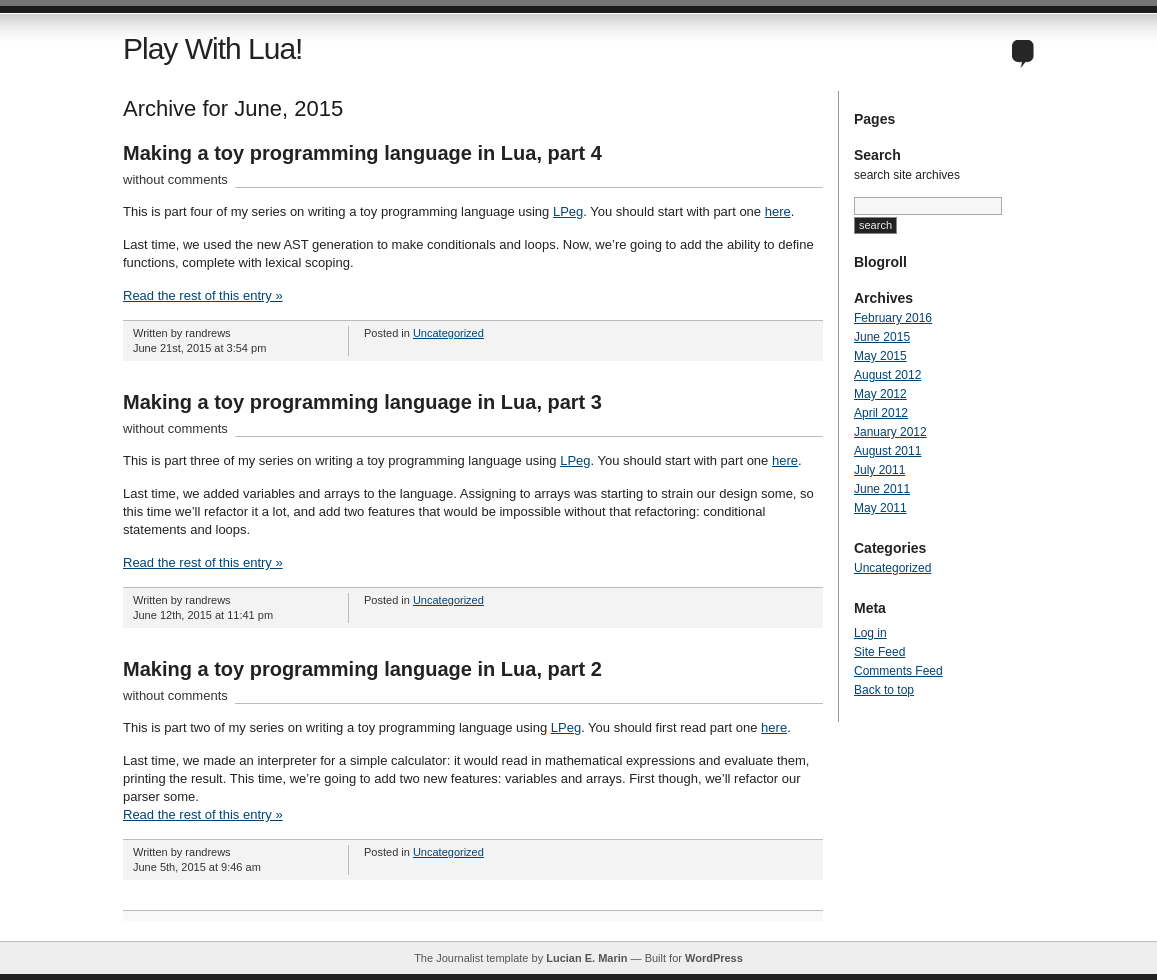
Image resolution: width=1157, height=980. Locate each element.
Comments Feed (898, 671)
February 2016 (893, 318)
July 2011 (879, 470)
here (778, 211)
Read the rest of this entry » (203, 295)
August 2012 (887, 375)
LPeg (568, 211)
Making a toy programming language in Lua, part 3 (362, 402)
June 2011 (882, 489)
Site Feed (879, 652)
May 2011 (880, 508)
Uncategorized (448, 333)
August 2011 (887, 451)
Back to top (884, 690)
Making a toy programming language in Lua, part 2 (362, 669)
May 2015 (880, 356)
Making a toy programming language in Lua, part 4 (362, 153)
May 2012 (880, 394)
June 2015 (882, 337)
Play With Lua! (212, 48)
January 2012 (890, 432)
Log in (870, 633)
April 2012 (881, 413)
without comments (175, 179)
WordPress (714, 958)
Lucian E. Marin (586, 958)
